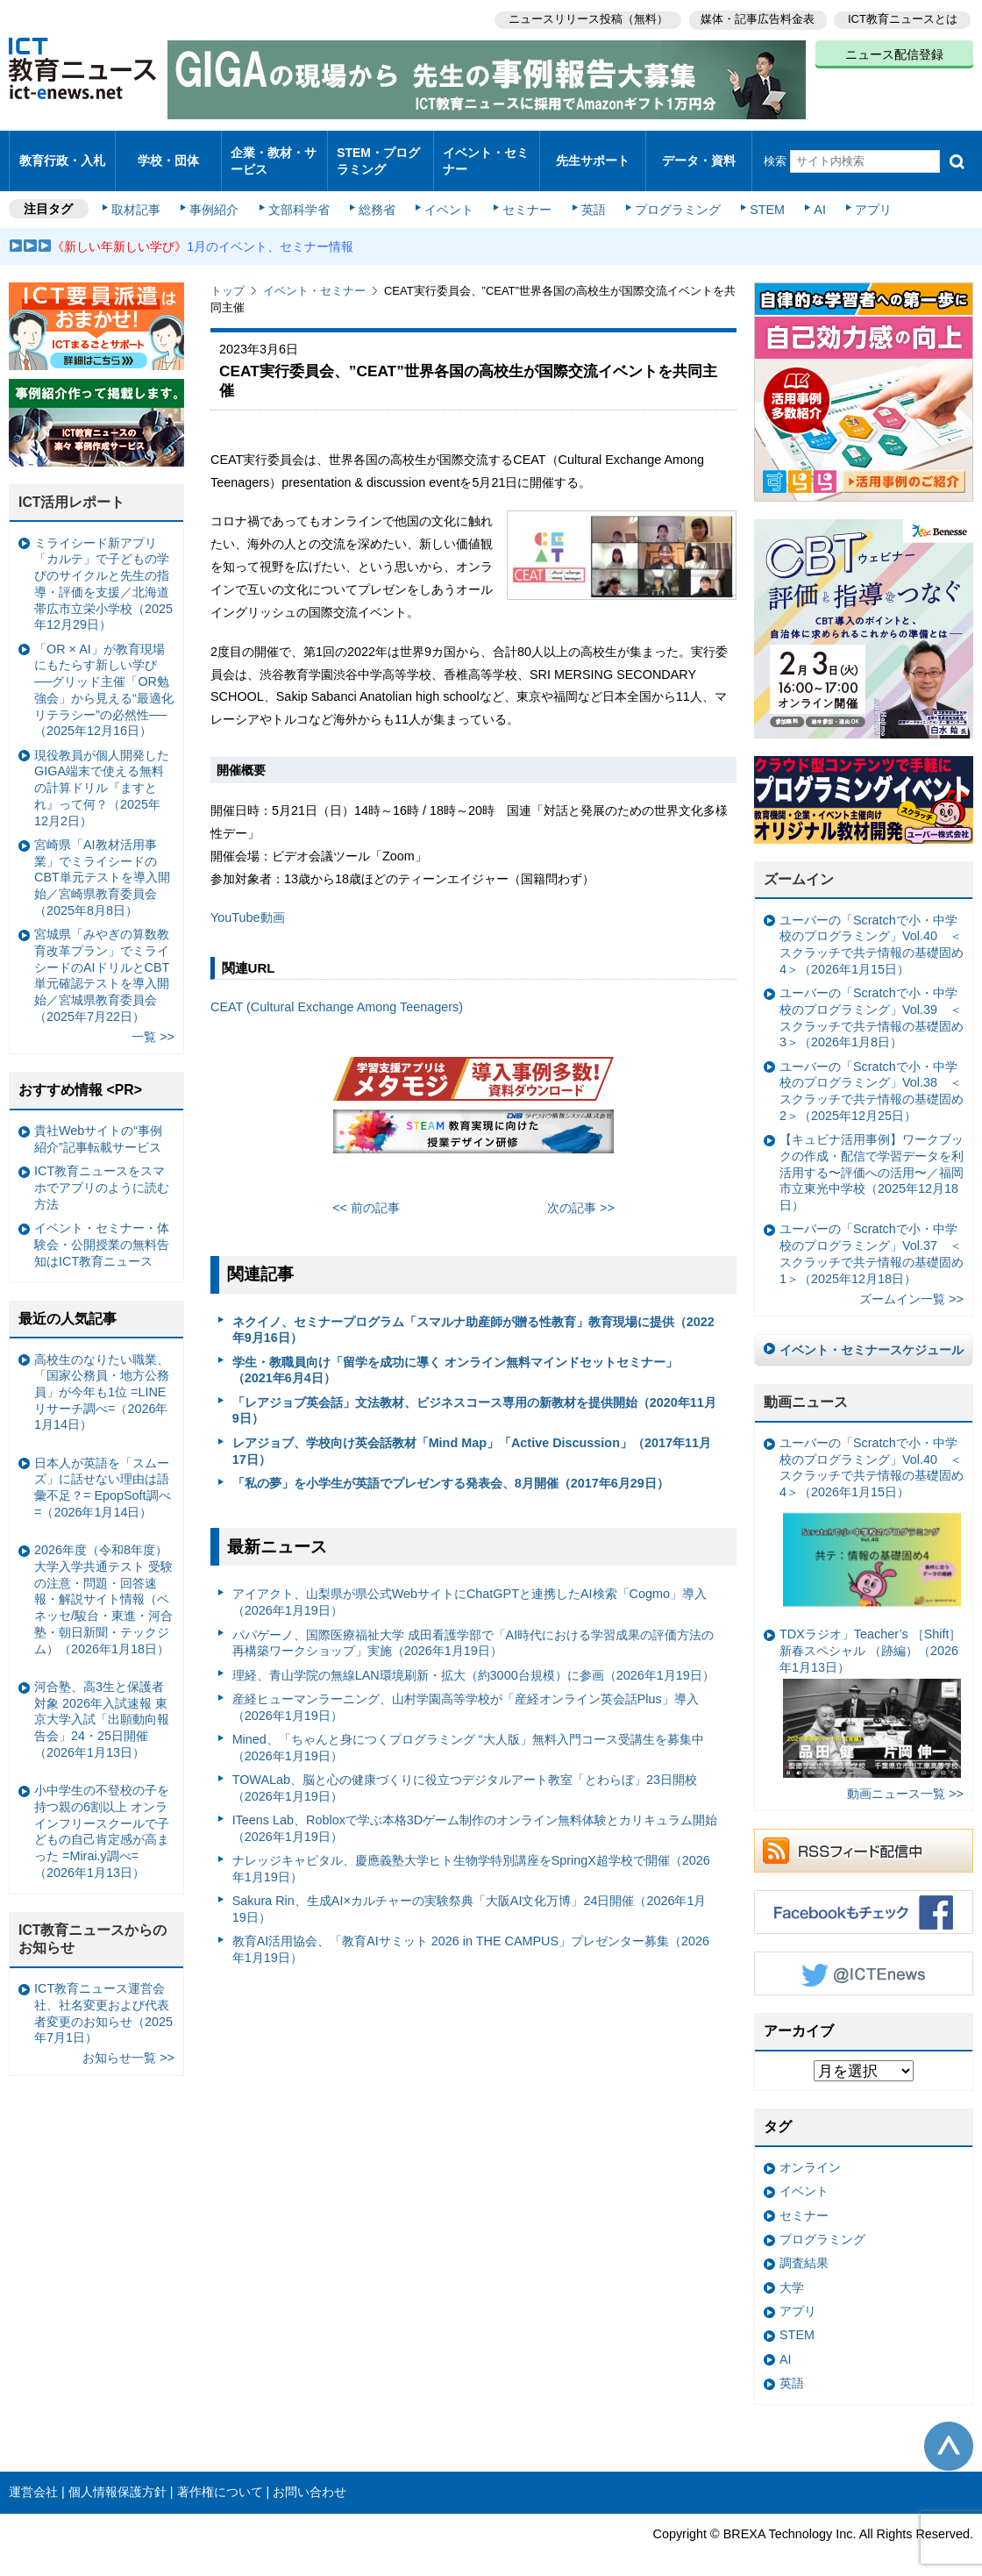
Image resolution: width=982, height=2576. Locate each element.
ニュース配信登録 (894, 53)
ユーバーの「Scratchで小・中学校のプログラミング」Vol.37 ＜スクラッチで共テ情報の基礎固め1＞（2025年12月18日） (871, 1238)
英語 (589, 195)
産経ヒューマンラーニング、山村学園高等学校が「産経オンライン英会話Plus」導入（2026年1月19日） (465, 1692)
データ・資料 (699, 153)
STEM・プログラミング (378, 153)
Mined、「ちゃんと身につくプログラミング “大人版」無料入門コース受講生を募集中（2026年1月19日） (468, 1732)
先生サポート (593, 153)
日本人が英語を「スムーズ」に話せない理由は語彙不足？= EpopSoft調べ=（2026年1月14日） (102, 1472)
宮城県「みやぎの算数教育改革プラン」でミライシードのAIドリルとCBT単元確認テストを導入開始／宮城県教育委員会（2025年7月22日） (101, 960)
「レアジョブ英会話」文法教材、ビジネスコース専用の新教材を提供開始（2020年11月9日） (474, 1396)
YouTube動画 (247, 903)
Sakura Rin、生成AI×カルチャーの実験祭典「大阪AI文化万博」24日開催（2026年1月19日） (469, 1894)
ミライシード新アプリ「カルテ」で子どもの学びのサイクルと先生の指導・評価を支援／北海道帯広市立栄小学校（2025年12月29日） (103, 569)
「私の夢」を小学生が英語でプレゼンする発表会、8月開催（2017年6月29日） (450, 1468)
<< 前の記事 (366, 1193)
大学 (791, 2273)
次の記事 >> (581, 1193)
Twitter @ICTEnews (863, 1958)
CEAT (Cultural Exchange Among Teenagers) (336, 992)
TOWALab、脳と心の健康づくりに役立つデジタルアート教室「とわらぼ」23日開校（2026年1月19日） (464, 1773)
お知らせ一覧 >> (128, 2043)
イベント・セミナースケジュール (871, 1335)
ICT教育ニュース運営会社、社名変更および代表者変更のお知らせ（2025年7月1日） (103, 1998)
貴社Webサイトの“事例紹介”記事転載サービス (98, 1124)
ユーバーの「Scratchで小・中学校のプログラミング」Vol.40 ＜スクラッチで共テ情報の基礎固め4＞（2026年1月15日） (871, 929)
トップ (227, 275)
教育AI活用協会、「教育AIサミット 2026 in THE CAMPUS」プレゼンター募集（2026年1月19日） (471, 1934)
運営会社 (33, 2477)
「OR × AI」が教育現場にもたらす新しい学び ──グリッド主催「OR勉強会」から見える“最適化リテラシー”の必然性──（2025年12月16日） (104, 675)
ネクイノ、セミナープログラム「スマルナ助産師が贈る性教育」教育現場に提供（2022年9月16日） (473, 1314)
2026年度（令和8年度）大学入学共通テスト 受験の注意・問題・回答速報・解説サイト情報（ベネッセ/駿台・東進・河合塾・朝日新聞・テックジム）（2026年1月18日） (103, 1584)
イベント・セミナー (485, 153)
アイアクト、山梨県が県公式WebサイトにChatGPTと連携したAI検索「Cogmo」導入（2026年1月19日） (469, 1587)
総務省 (377, 195)
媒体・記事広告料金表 (756, 18)
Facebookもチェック (863, 1897)
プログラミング (672, 195)
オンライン (810, 2152)
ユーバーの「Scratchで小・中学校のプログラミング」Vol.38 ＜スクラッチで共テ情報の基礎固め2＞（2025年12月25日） (871, 1076)
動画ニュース (806, 1387)
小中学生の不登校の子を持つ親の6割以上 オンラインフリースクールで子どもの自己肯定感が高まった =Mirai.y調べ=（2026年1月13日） (101, 1816)
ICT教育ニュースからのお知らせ (92, 1924)
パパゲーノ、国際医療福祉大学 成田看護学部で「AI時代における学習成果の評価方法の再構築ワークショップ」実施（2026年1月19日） (473, 1627)
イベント (448, 195)
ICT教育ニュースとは (902, 18)
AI (811, 195)
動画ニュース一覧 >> (905, 1779)
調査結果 (804, 2248)
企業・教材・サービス (273, 153)
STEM (760, 195)
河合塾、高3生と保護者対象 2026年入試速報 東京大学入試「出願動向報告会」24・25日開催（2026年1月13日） (101, 1705)
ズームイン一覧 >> (911, 1284)
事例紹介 (217, 195)
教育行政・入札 (63, 153)
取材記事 (140, 195)
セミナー (524, 195)
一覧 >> (153, 1022)
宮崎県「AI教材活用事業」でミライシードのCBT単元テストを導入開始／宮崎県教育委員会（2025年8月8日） (102, 863)
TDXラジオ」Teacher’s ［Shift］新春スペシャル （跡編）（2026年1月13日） (870, 1687)
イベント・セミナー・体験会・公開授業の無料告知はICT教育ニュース (101, 1229)
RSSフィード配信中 (863, 1836)
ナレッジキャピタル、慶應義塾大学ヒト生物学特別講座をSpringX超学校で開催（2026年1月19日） (471, 1853)
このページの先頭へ (948, 2430)
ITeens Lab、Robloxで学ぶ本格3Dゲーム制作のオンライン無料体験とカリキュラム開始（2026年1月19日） (475, 1813)
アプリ (863, 195)
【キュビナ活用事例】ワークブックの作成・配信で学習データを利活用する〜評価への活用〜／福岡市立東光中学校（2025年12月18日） (871, 1157)
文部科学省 (300, 195)
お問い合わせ (309, 2477)
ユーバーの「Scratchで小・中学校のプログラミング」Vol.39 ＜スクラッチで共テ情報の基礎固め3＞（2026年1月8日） (871, 1002)
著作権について (220, 2477)
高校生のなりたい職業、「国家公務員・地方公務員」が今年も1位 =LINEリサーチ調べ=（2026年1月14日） (101, 1376)
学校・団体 (168, 153)
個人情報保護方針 (117, 2477)
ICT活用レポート (71, 487)
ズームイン (799, 864)
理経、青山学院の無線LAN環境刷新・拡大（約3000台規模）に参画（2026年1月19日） (473, 1659)
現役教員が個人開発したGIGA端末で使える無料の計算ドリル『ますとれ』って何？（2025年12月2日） (101, 772)
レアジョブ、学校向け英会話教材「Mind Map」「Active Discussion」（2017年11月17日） (471, 1436)
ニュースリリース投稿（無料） (584, 18)
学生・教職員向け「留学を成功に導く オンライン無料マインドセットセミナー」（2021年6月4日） (455, 1355)
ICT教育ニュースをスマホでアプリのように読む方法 (101, 1172)
